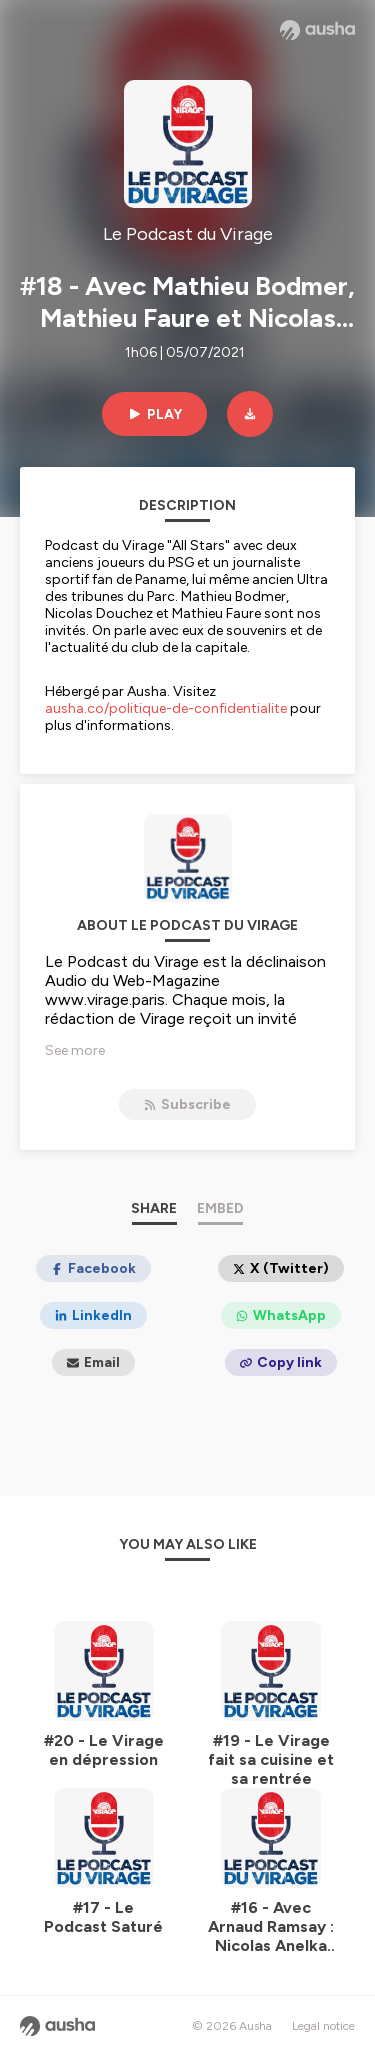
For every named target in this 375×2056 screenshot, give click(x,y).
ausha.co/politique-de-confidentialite (166, 708)
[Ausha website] (317, 30)
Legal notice (323, 2026)
